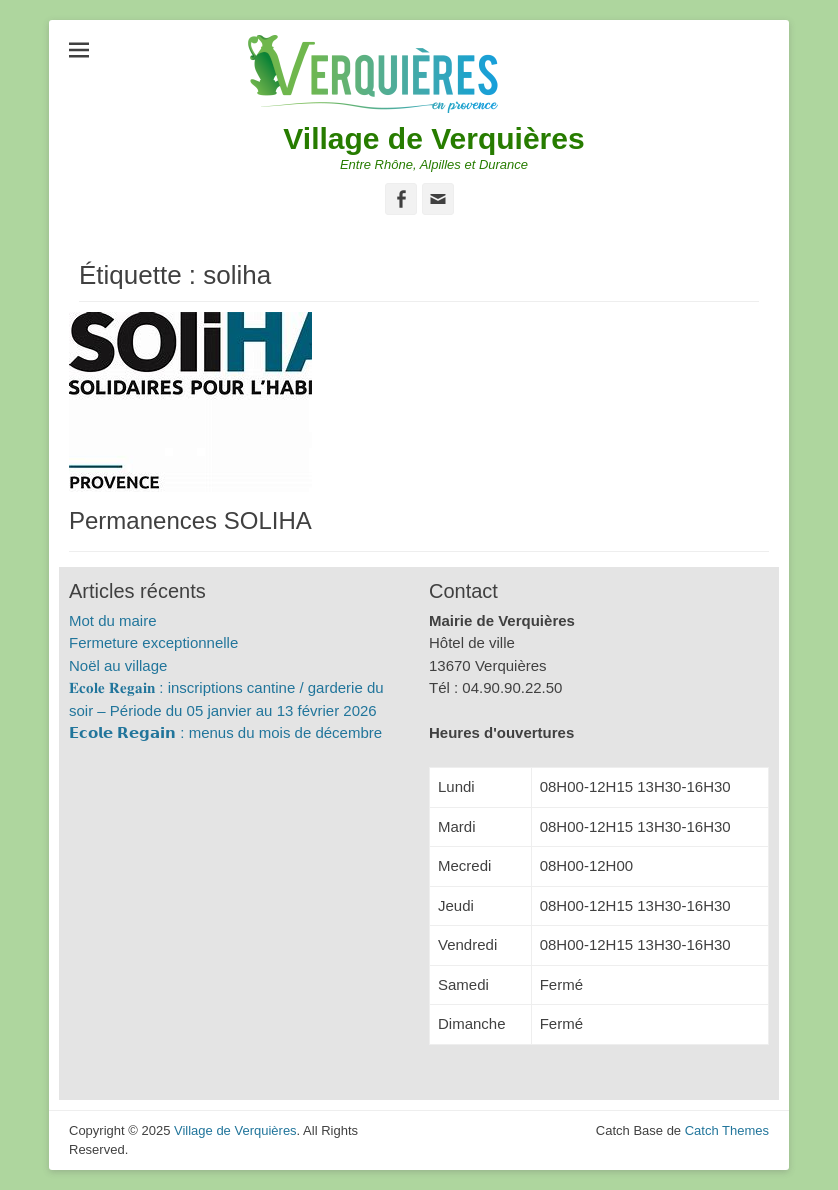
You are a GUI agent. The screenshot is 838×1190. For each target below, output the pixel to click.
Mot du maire (113, 620)
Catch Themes (727, 1130)
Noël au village (118, 665)
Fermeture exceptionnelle (153, 642)
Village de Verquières (433, 138)
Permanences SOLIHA (190, 520)
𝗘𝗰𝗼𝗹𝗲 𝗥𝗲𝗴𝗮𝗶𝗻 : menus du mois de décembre (225, 732)
